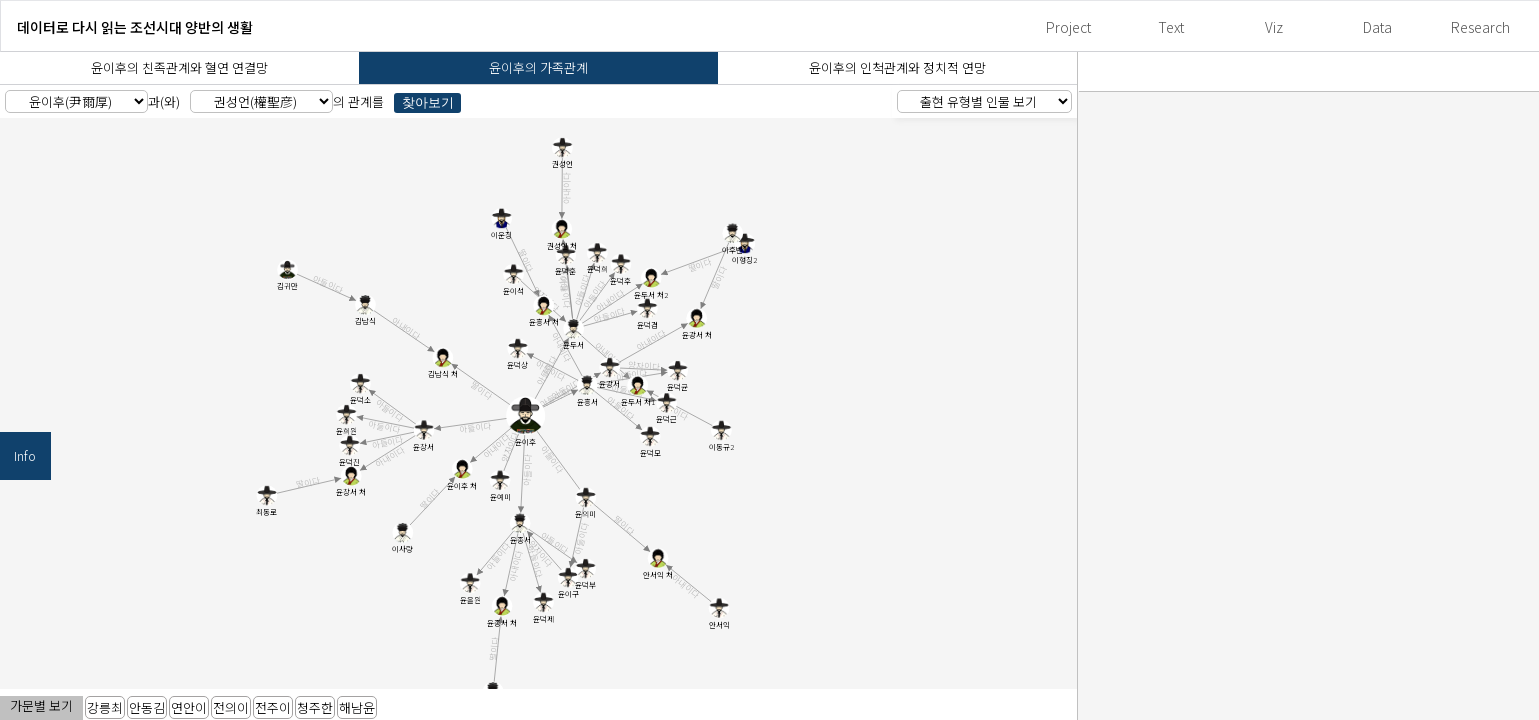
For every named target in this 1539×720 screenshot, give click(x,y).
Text (1171, 27)
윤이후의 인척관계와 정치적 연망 (897, 67)
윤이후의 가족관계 (538, 67)
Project (1068, 27)
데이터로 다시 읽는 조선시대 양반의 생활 (135, 27)
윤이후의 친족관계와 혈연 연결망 (179, 67)
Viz (1274, 27)
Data (1377, 27)
